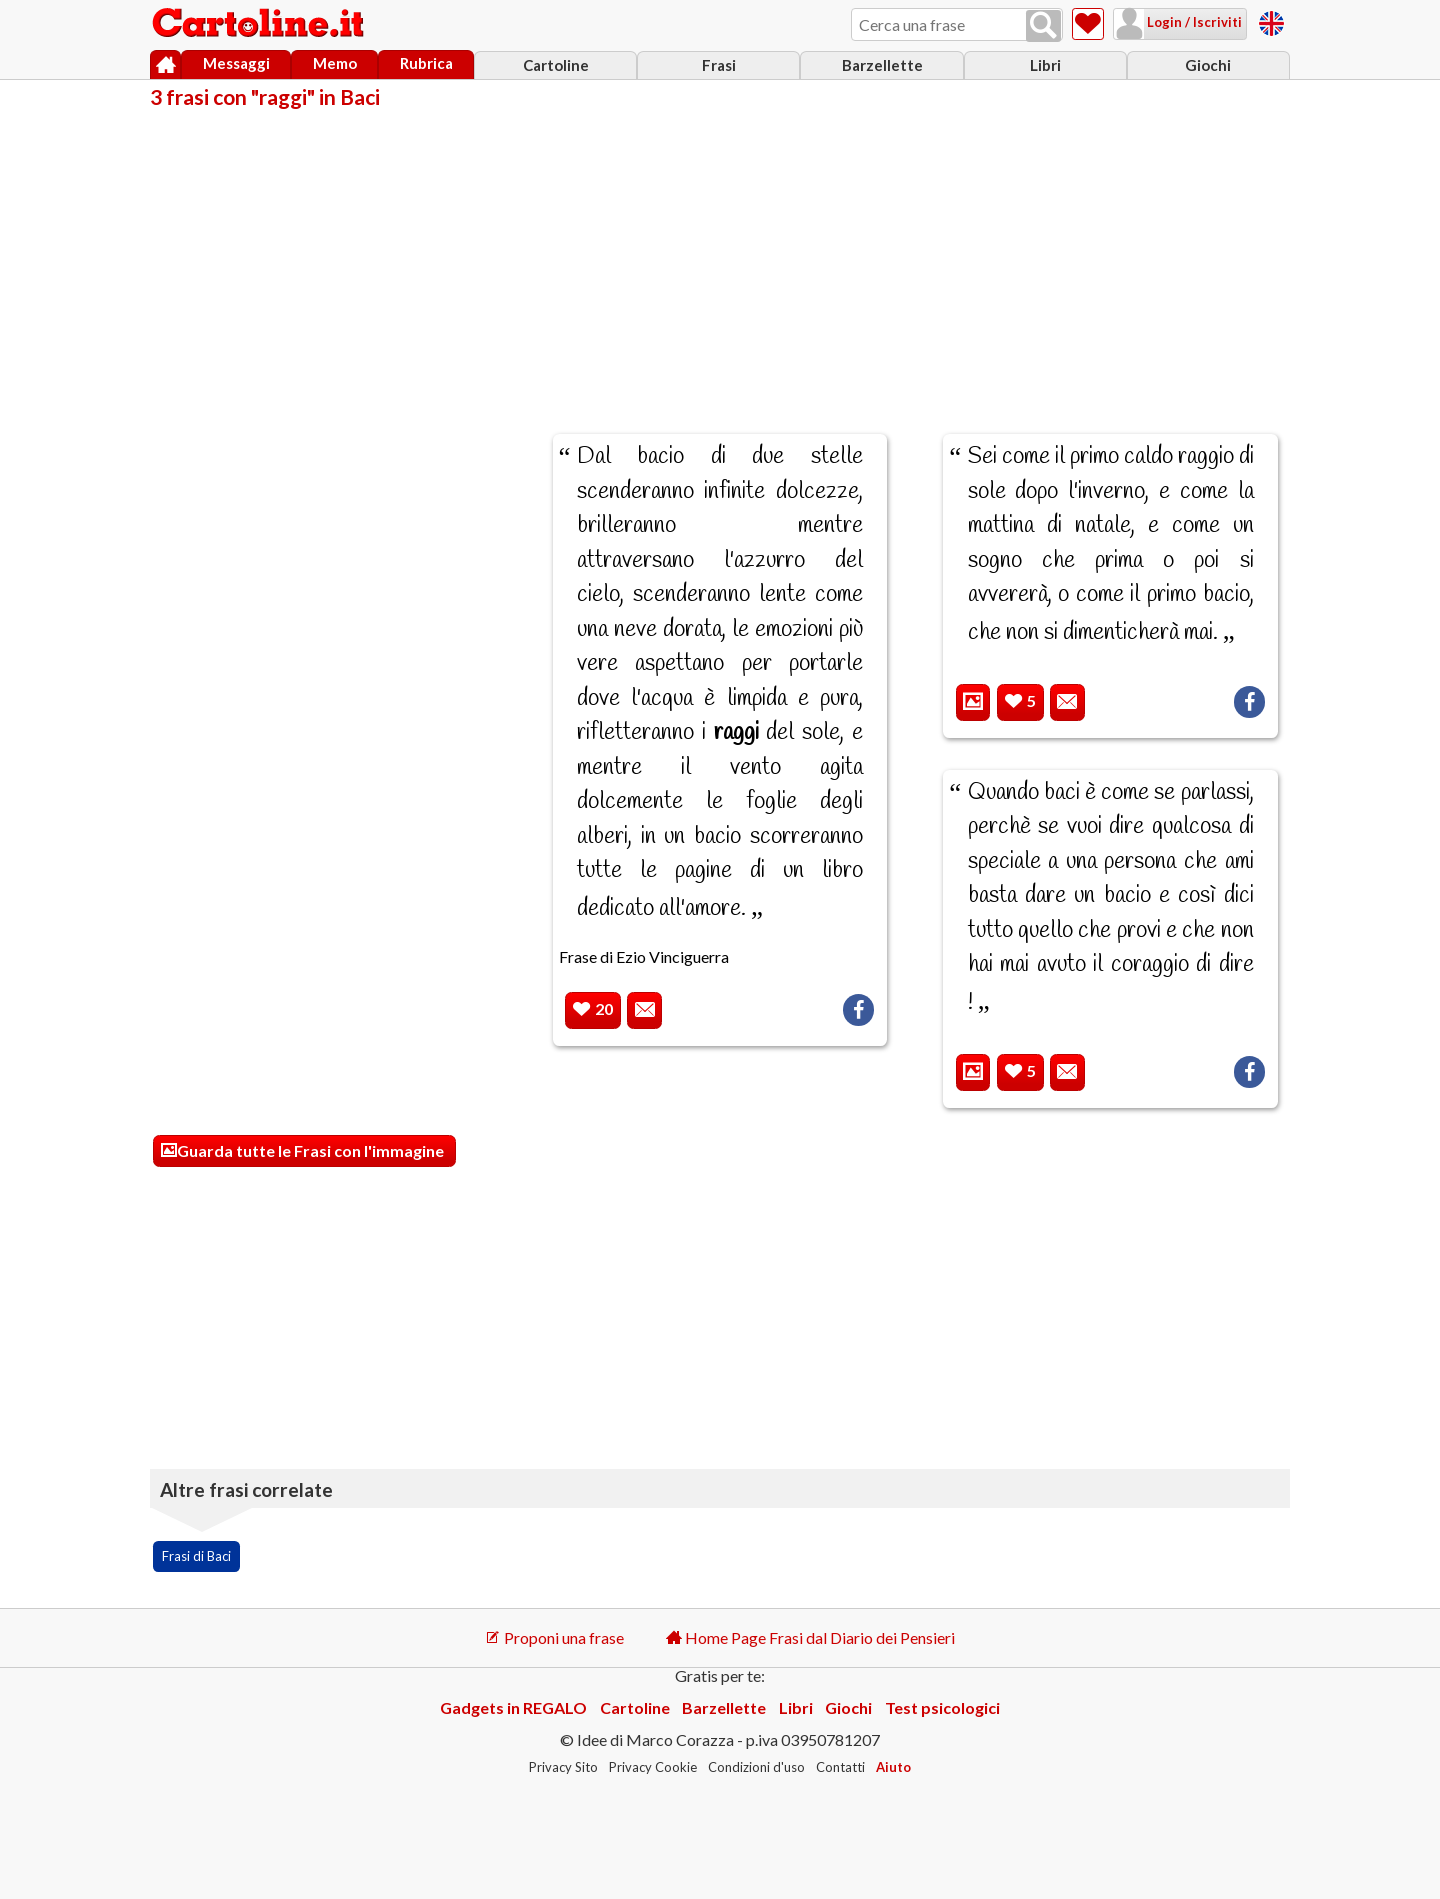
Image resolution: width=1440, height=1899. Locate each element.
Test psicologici (942, 1707)
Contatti (840, 1767)
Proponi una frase (554, 1637)
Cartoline (556, 65)
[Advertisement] (720, 258)
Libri (1045, 65)
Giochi (1208, 65)
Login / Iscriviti (1193, 22)
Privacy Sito (563, 1767)
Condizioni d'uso (756, 1767)
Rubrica (426, 63)
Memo (335, 63)
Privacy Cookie (653, 1767)
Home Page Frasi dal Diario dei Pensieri (810, 1637)
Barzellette (882, 65)
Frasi (719, 65)
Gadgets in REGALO (513, 1707)
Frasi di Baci (196, 1556)
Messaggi (236, 63)
